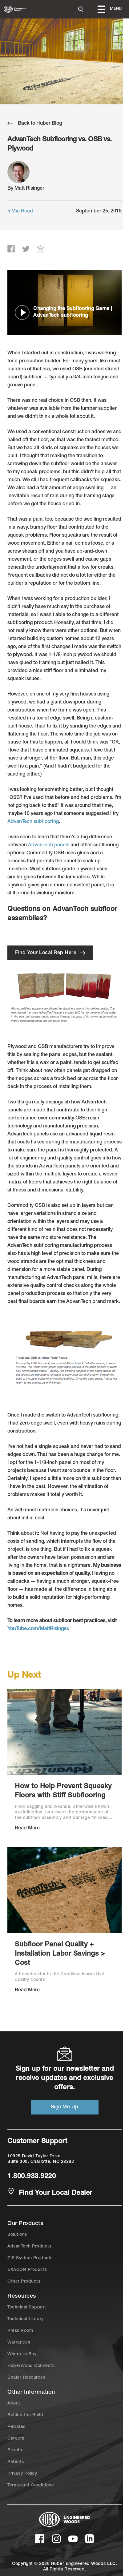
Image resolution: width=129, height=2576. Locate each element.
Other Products (23, 2282)
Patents (15, 2462)
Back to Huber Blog (34, 123)
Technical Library (25, 2319)
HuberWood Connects (30, 2366)
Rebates (16, 2427)
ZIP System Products (30, 2258)
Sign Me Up (65, 2107)
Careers (15, 2439)
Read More (27, 1828)
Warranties (18, 2342)
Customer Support (37, 2141)
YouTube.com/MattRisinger (37, 1629)
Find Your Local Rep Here (50, 953)
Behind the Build (25, 2415)
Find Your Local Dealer (49, 2193)
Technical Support (26, 2307)
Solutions (17, 2235)
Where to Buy (21, 2354)
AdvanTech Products (29, 2246)
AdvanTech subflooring (33, 822)
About (13, 2403)
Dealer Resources (26, 2378)
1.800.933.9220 (31, 2176)
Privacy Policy (22, 2474)
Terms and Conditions (30, 2485)
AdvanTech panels (48, 845)
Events (14, 2450)
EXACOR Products (27, 2270)
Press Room (20, 2331)
